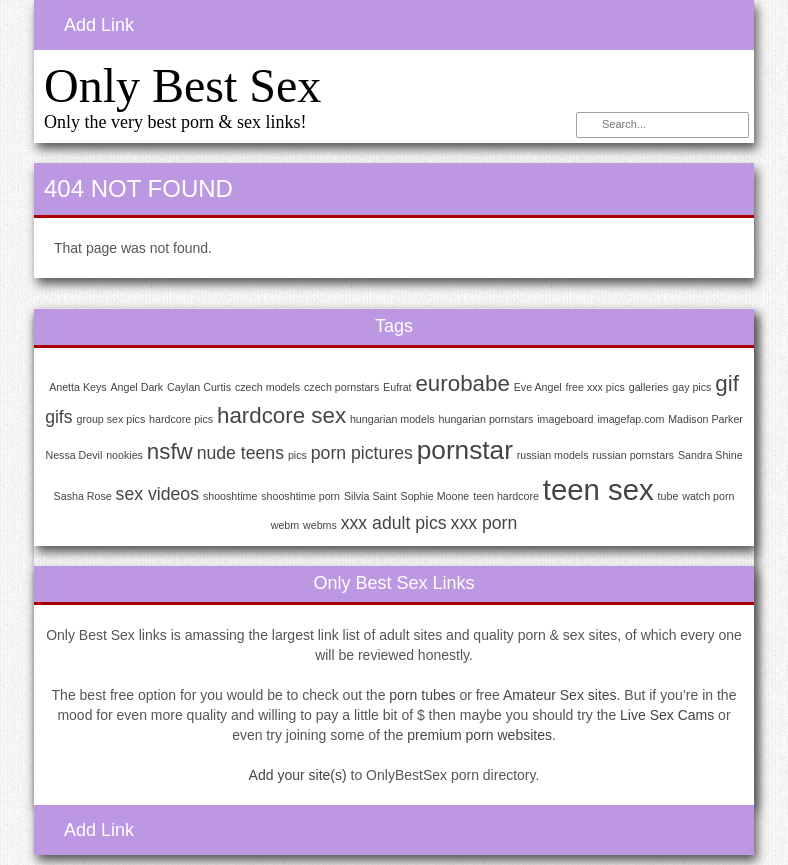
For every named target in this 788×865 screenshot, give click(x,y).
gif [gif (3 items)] (727, 383)
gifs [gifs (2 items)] (58, 417)
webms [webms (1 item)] (320, 525)
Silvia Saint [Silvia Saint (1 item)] (370, 496)
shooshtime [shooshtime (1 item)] (230, 496)
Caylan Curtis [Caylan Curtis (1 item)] (199, 387)
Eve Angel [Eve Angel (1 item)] (538, 387)
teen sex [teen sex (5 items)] (598, 489)
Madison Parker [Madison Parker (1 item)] (705, 419)
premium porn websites (479, 735)
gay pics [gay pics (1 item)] (691, 387)
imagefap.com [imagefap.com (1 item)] (630, 419)
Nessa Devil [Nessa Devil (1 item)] (73, 455)
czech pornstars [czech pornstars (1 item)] (341, 387)
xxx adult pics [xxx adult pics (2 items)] (394, 523)
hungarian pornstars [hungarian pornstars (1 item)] (486, 419)
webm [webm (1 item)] (285, 525)
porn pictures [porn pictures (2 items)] (362, 453)
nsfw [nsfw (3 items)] (170, 451)
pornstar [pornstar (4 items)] (465, 450)
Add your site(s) (298, 775)
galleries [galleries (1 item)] (649, 387)
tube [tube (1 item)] (668, 496)
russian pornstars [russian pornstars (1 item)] (633, 455)
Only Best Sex (182, 85)
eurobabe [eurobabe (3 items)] (462, 383)
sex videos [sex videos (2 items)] (157, 494)
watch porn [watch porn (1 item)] (708, 496)
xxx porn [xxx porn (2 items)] (484, 523)
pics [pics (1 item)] (297, 455)
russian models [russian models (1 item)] (553, 455)
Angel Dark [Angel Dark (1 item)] (136, 387)
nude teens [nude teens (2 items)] (240, 453)
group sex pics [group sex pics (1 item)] (111, 419)
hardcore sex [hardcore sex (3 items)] (281, 415)
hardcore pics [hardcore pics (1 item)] (181, 419)
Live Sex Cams (667, 715)
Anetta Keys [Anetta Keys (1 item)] (77, 387)
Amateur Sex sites (560, 695)
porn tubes (422, 695)
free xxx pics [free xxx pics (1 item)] (595, 387)
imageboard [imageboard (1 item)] (565, 419)
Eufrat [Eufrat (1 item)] (397, 387)
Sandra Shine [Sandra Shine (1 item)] (710, 455)
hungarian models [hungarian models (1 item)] (392, 419)
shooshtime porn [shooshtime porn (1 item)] (300, 496)
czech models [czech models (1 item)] (267, 387)
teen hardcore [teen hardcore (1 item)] (506, 496)
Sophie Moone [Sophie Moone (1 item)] (435, 496)
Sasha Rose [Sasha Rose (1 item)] (83, 496)
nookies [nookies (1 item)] (124, 455)
